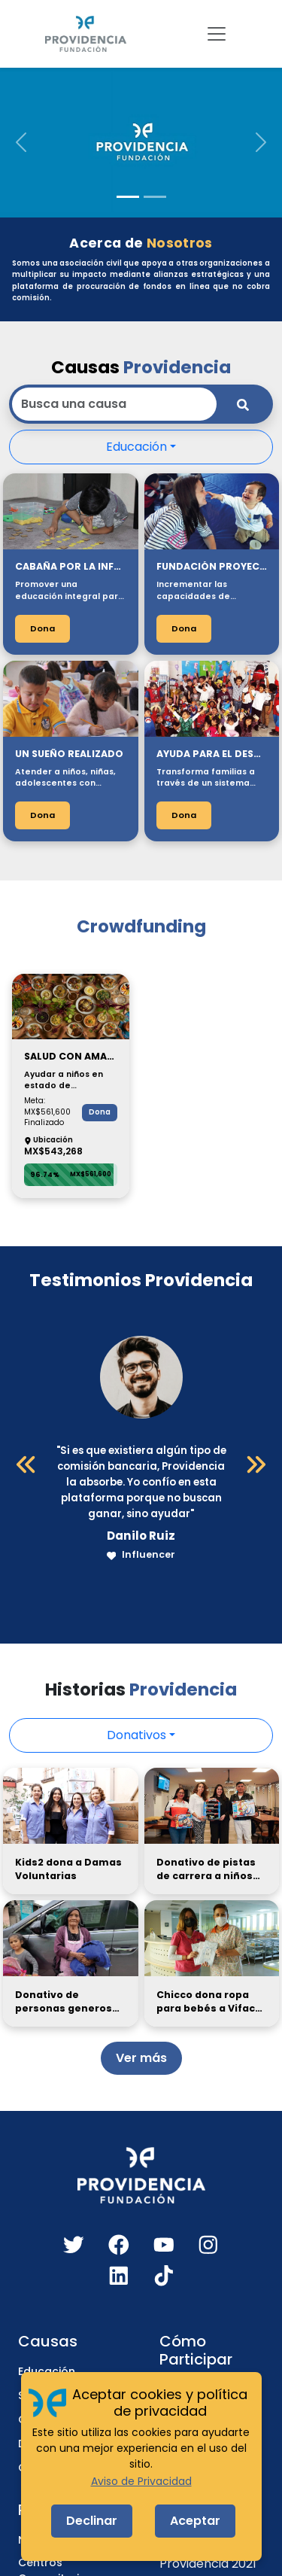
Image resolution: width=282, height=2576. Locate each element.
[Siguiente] (255, 1464)
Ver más (141, 2058)
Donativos (136, 1735)
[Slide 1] (128, 196)
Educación (136, 446)
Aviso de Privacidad (141, 2481)
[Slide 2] (155, 196)
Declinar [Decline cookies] (91, 2520)
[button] (21, 142)
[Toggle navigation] (216, 34)
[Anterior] (26, 1464)
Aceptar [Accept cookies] (195, 2520)
